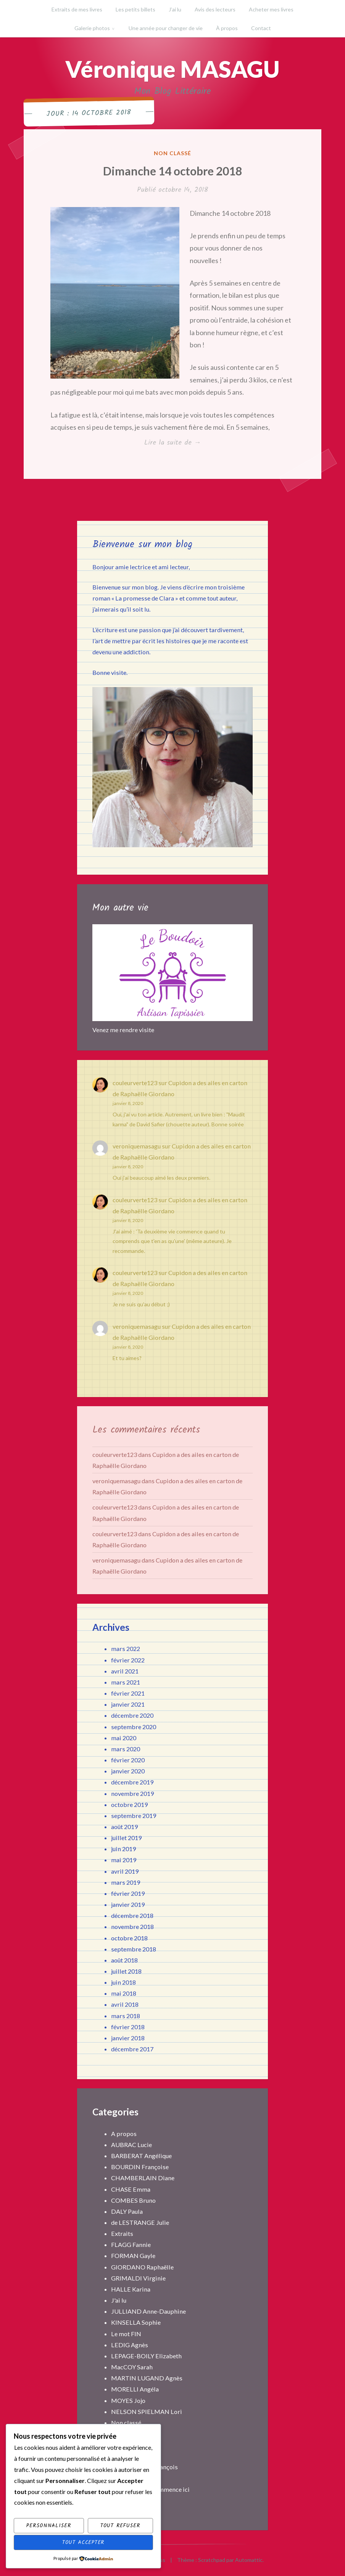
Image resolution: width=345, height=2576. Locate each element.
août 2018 (124, 1960)
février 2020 (128, 1759)
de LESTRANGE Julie (140, 2222)
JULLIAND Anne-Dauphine (148, 2311)
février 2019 (128, 1893)
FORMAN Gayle (133, 2255)
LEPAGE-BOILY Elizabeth (146, 2355)
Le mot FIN (126, 2333)
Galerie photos (92, 28)
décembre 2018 (132, 1915)
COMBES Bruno (133, 2200)
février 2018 (128, 2026)
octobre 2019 (129, 1804)
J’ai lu (175, 9)
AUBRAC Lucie (131, 2144)
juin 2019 (123, 1848)
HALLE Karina (130, 2289)
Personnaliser (48, 2525)
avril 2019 (125, 1871)
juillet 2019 (126, 1837)
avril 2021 (125, 1671)
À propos (227, 28)
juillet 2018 (126, 1971)
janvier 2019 (128, 1904)
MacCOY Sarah (132, 2366)
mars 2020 (125, 1748)
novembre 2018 (132, 1926)
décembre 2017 (132, 2048)
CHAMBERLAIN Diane (142, 2177)
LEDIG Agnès (129, 2344)
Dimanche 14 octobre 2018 (172, 171)
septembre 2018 (133, 1949)
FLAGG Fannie (131, 2244)
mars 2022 (125, 1648)
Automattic (249, 2560)
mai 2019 (123, 1859)
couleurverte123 (135, 1082)
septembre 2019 (133, 1815)
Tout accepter (83, 2542)
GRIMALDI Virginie (138, 2278)
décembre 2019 (132, 1782)
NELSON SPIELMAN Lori (146, 2411)
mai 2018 (123, 1993)
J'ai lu (118, 2300)
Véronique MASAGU (172, 69)
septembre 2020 (133, 1726)
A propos (124, 2133)
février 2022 (128, 1660)
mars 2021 (125, 1682)
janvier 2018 (128, 2037)
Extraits (122, 2233)
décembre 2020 (132, 1715)
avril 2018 (125, 2004)
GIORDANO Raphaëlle (142, 2267)
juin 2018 (123, 1982)
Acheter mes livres (271, 9)
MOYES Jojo (128, 2400)
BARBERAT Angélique (141, 2155)
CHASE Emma (130, 2189)
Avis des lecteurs (215, 9)
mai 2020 (123, 1737)
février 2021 (128, 1693)
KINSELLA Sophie (136, 2322)
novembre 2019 (132, 1793)
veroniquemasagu (137, 1146)
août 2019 (124, 1826)
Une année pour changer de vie (166, 28)
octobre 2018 (129, 1938)
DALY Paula (127, 2211)
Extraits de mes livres (77, 9)
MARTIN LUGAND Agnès (146, 2378)
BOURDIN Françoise (140, 2166)
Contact (261, 28)
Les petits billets (135, 9)
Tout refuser (120, 2525)
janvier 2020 (128, 1771)
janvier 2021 (128, 1704)
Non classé (172, 153)
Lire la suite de (187, 443)
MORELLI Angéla (135, 2389)
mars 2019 (125, 1882)
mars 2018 (125, 2015)
